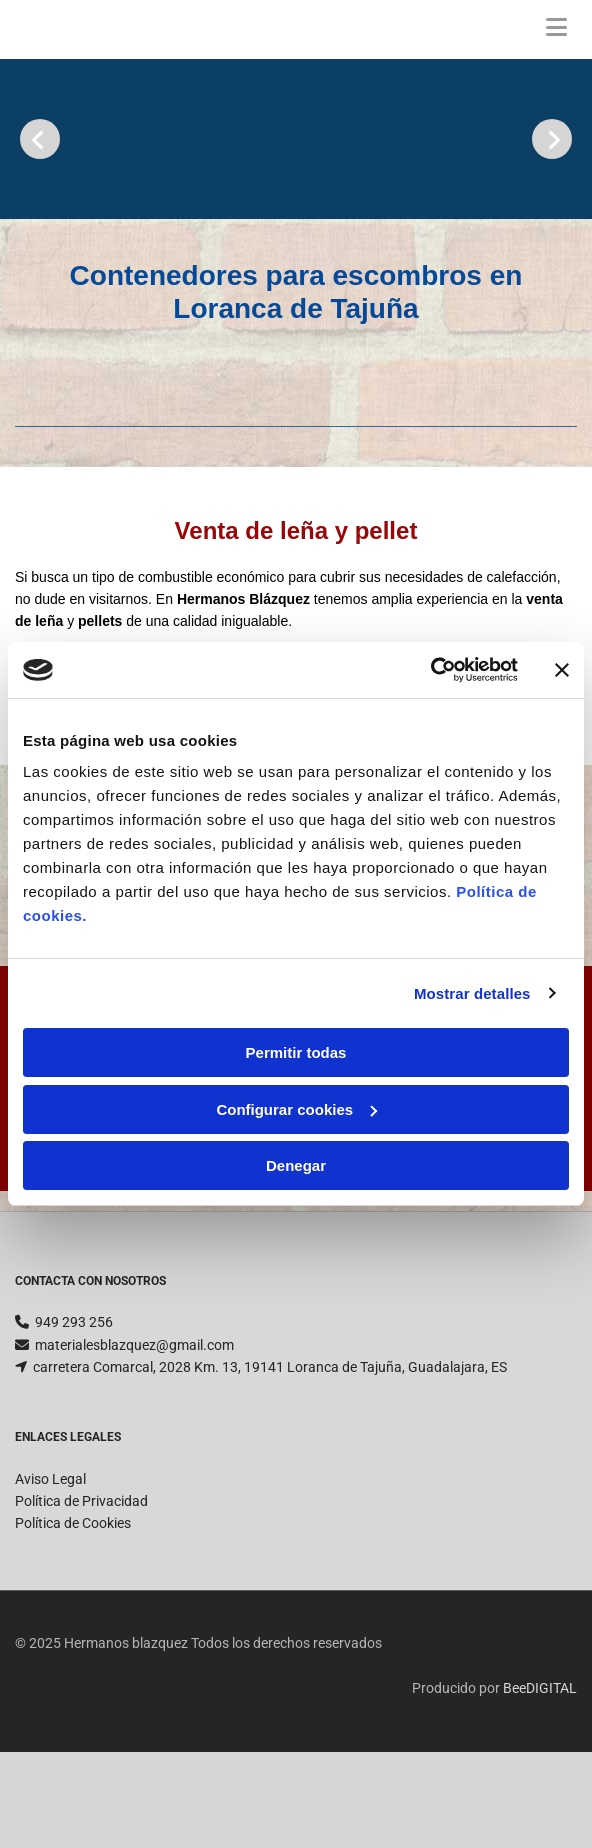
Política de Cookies (73, 1571)
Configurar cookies (296, 1109)
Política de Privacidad (81, 1549)
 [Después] (552, 139)
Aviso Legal (50, 1527)
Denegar (296, 1165)
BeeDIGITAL (540, 1736)
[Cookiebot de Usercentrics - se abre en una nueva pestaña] (430, 670)
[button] (556, 29)
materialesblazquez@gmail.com (134, 1393)
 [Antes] (40, 139)
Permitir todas (296, 1052)
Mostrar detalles (472, 993)
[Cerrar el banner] (562, 670)
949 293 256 (74, 1370)
